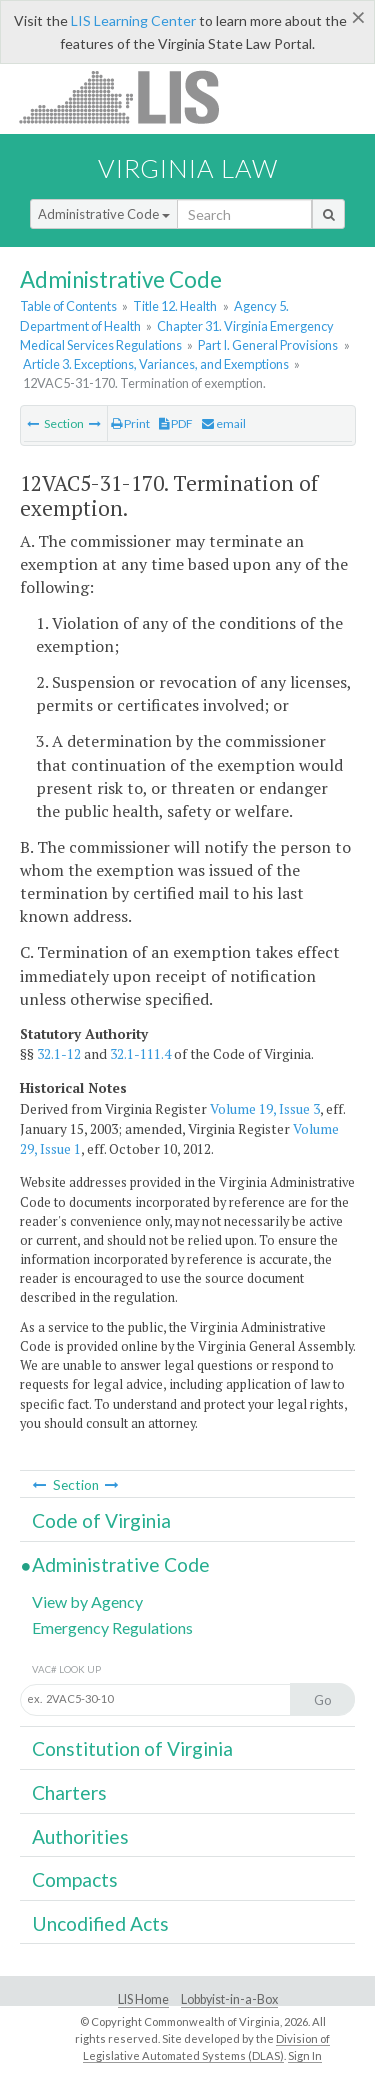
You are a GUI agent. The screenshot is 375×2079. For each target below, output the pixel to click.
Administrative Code (104, 214)
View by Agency (87, 1601)
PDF (176, 423)
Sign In (305, 2055)
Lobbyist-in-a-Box (229, 1999)
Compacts (75, 1879)
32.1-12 (59, 1054)
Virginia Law (188, 168)
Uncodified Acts (100, 1923)
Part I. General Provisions (268, 345)
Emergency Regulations (112, 1627)
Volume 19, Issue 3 (265, 1109)
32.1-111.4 (140, 1054)
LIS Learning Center (133, 20)
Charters (69, 1792)
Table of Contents (68, 306)
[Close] (358, 17)
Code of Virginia (101, 1520)
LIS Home (143, 1999)
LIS (130, 96)
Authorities (80, 1836)
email (224, 423)
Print (130, 423)
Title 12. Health (175, 306)
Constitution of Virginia (132, 1748)
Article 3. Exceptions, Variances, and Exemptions (156, 364)
